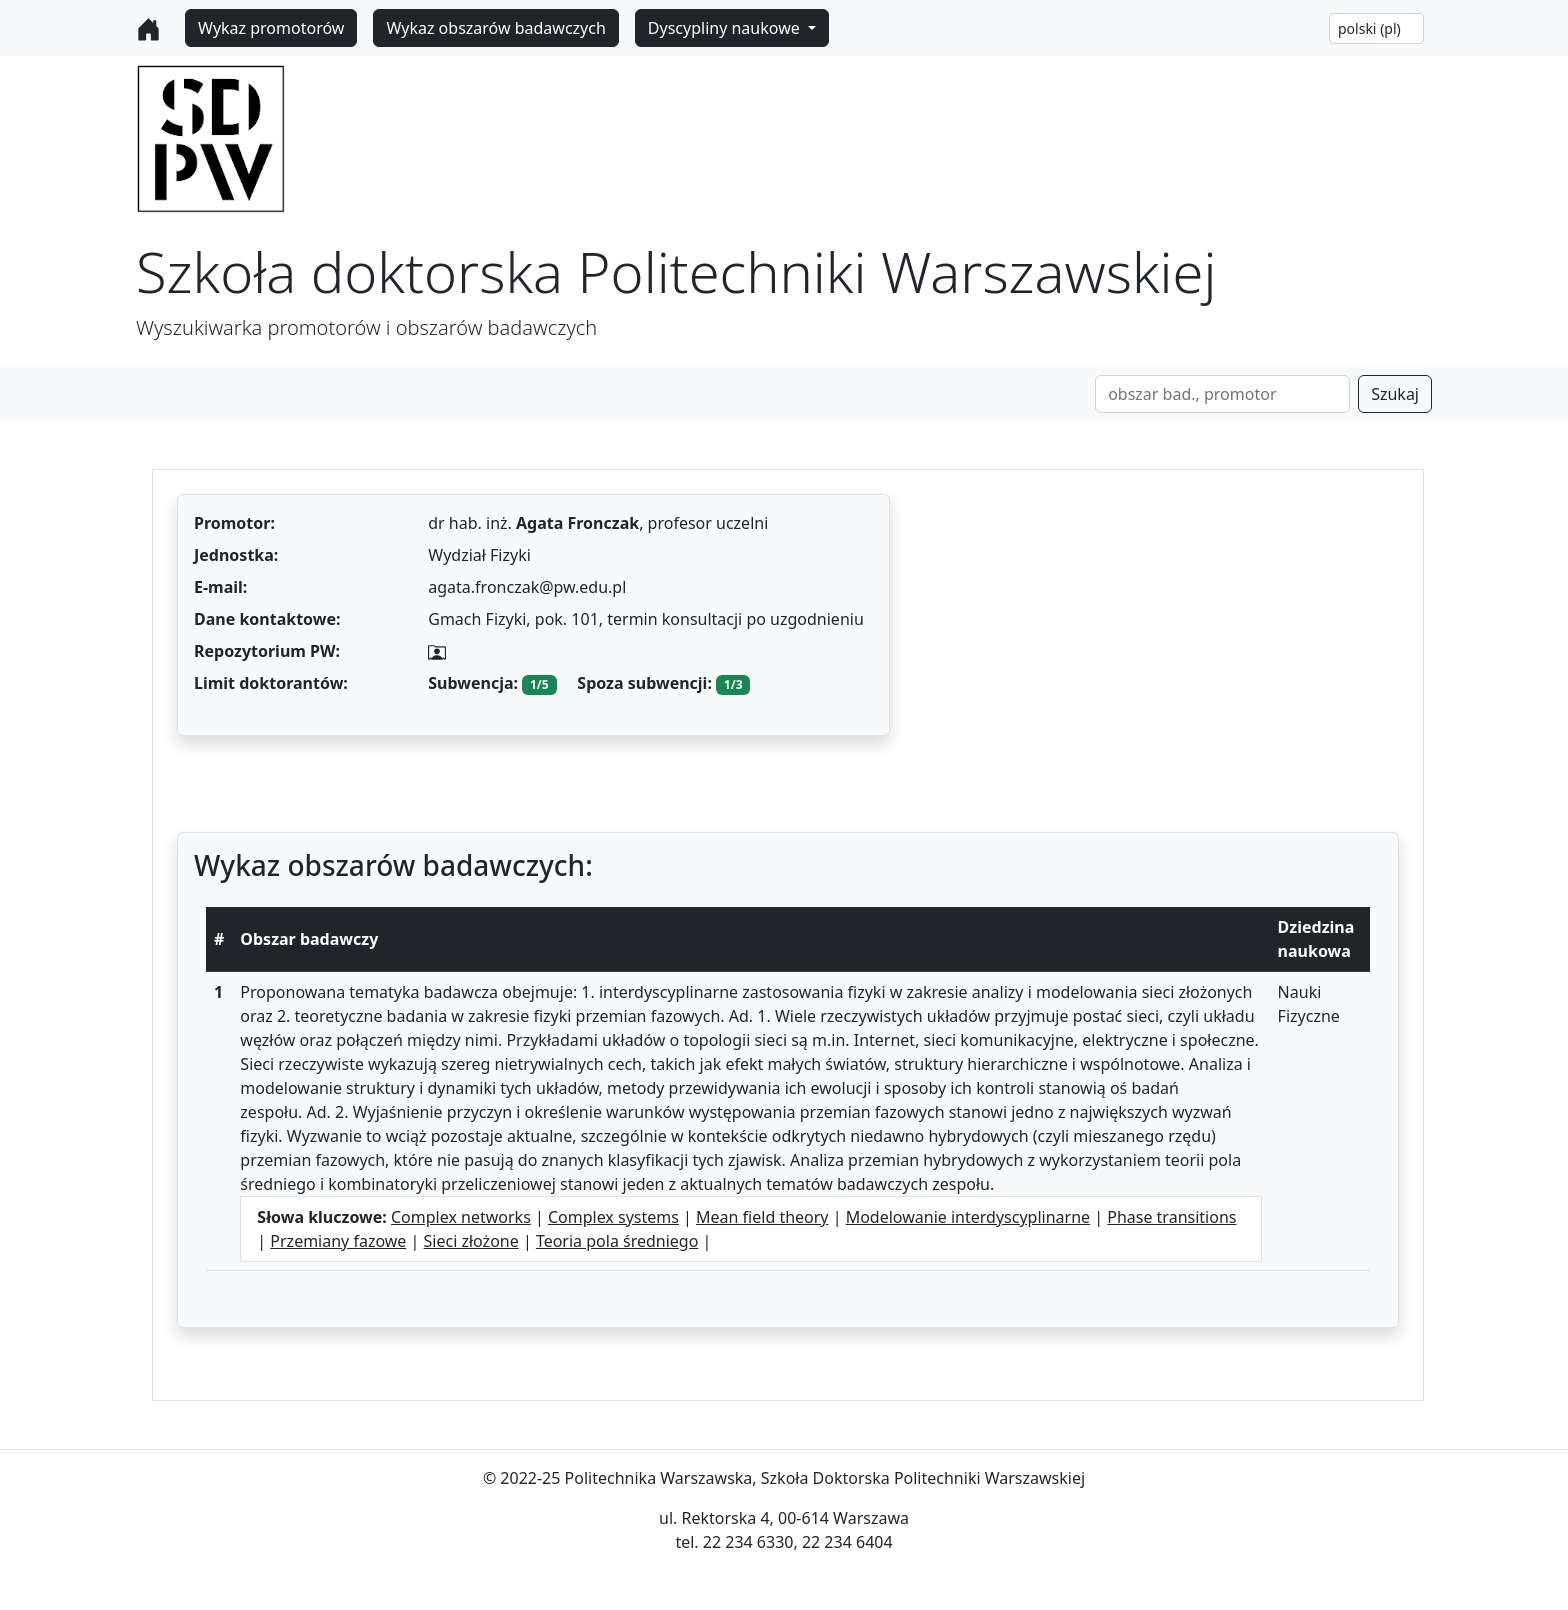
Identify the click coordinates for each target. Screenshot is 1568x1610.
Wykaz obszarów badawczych (495, 28)
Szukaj (1395, 394)
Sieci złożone (471, 1241)
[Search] (1222, 394)
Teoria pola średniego (617, 1241)
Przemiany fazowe (338, 1241)
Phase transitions (1171, 1217)
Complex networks (461, 1217)
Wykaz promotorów (271, 28)
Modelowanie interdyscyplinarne (968, 1217)
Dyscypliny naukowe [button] (726, 28)
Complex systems (613, 1217)
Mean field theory (762, 1217)
